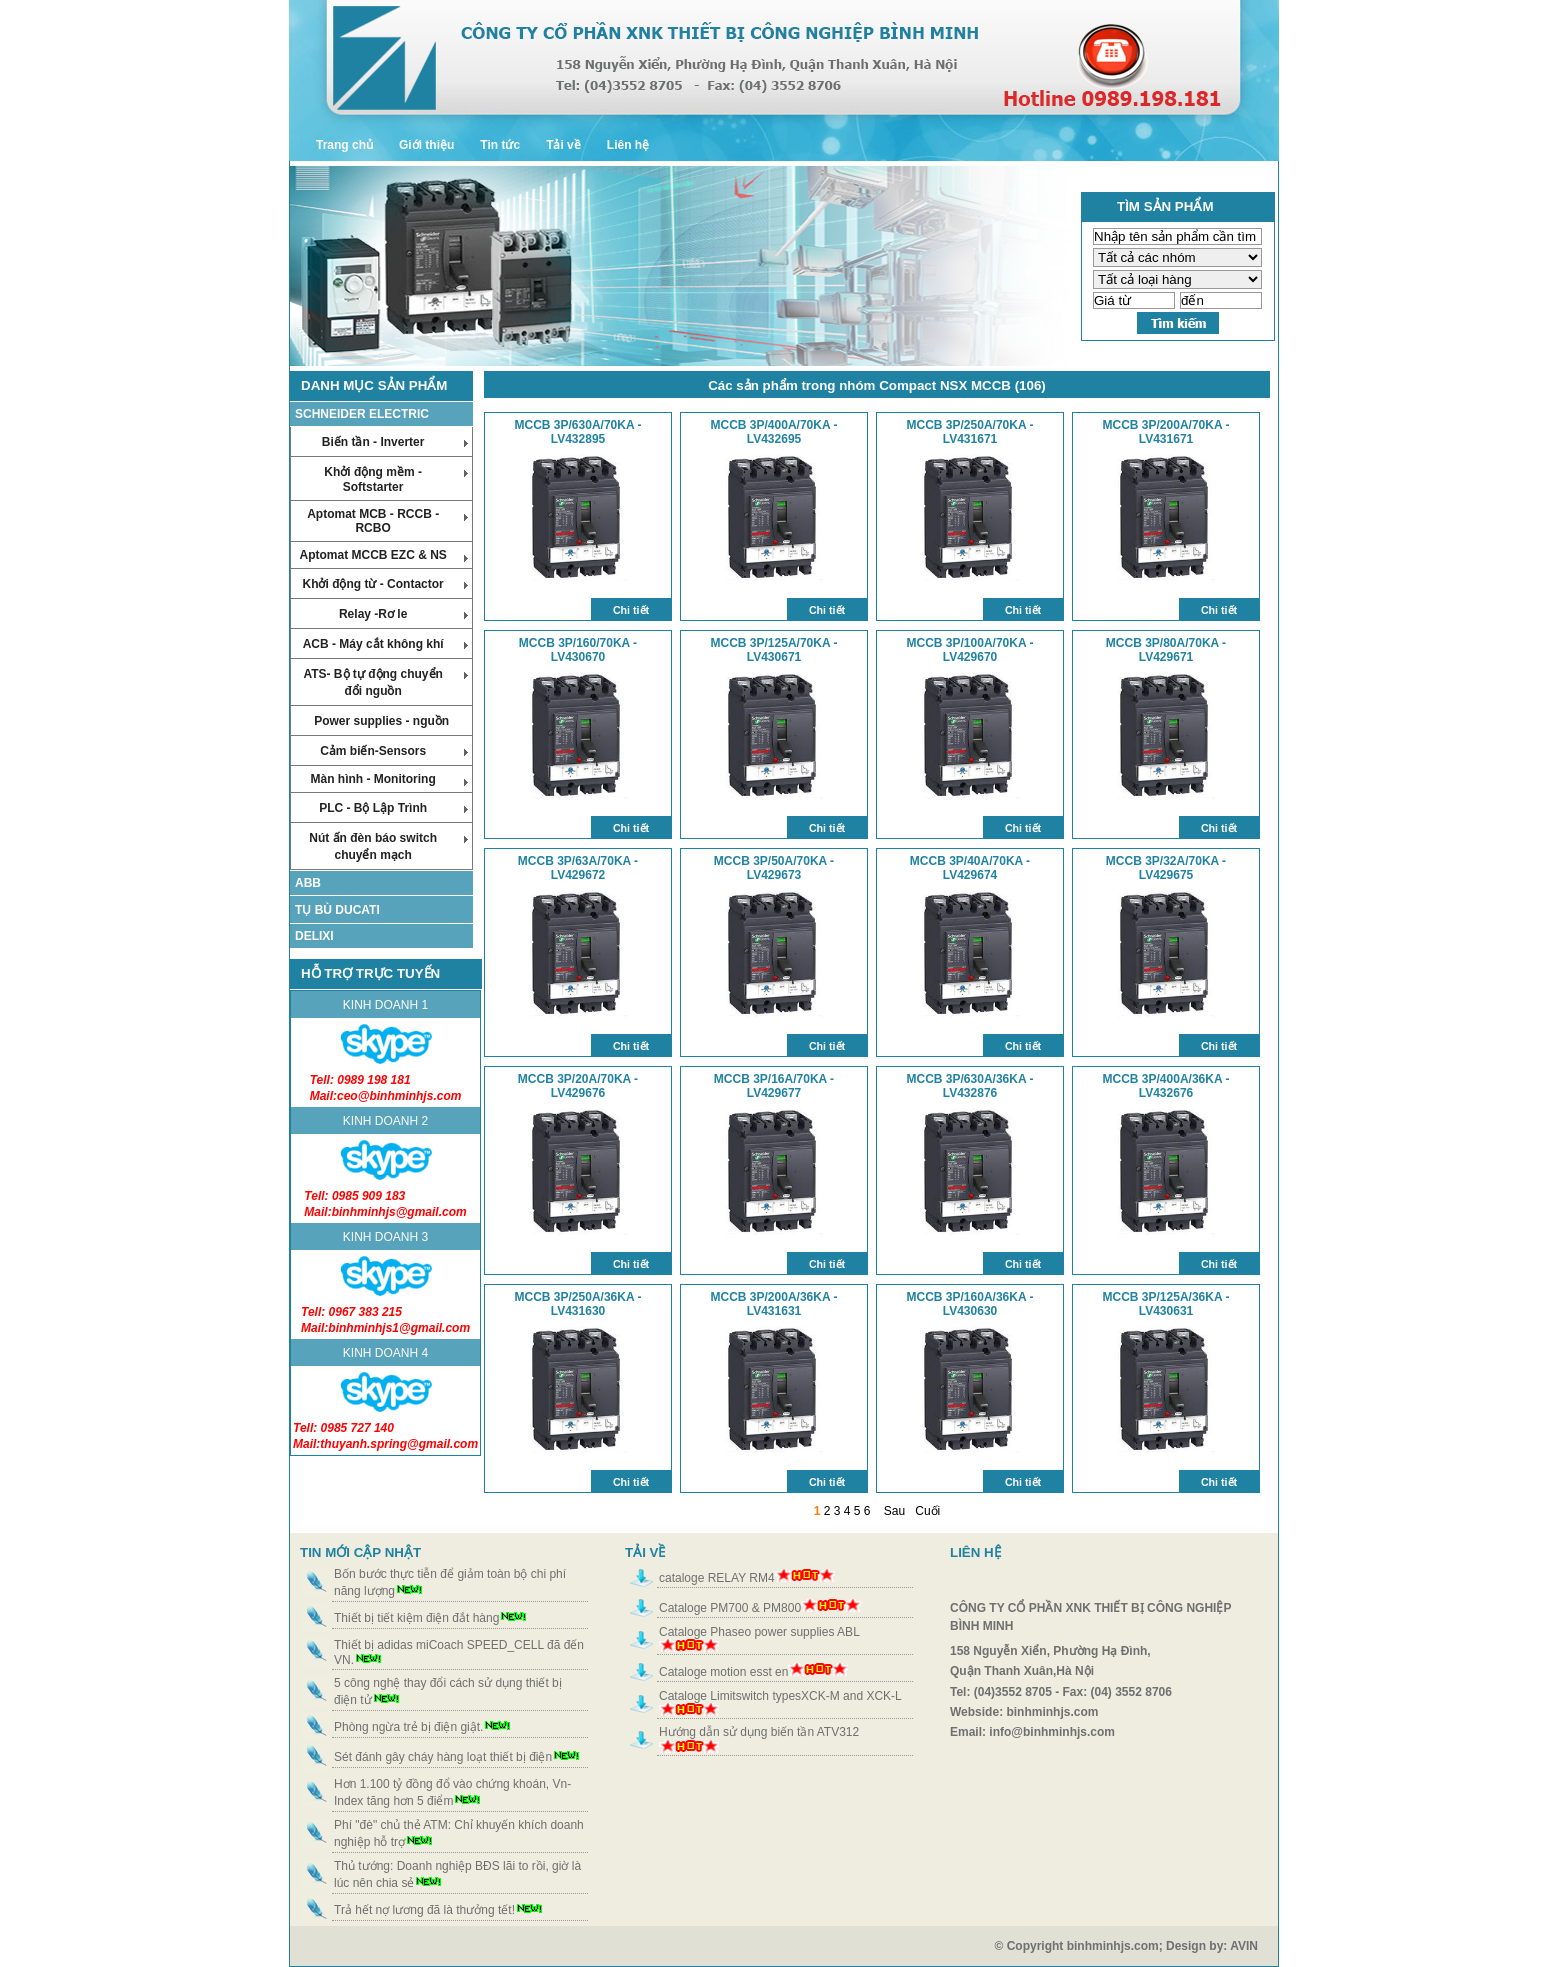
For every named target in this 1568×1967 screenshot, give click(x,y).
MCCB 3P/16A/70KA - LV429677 (774, 1086)
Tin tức (500, 145)
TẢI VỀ (645, 1552)
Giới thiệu (426, 145)
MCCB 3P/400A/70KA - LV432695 (774, 432)
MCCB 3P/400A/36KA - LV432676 (1166, 1086)
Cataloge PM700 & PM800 (730, 1608)
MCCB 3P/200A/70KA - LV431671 (1166, 432)
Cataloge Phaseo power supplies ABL (759, 1632)
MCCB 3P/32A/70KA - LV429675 (1166, 868)
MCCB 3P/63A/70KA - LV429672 (578, 868)
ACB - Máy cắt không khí (386, 644)
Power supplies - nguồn (381, 721)
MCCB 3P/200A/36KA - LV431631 (774, 1304)
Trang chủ (344, 145)
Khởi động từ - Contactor (385, 584)
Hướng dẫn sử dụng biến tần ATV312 (759, 1732)
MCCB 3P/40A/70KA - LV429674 (970, 868)
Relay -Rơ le (403, 614)
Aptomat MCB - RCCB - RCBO (387, 521)
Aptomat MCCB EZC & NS (383, 555)
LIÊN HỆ (975, 1552)
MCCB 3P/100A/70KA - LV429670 (970, 650)
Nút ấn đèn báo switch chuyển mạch (388, 846)
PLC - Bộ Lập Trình (393, 808)
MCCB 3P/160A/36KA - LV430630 (970, 1304)
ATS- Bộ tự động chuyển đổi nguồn (385, 682)
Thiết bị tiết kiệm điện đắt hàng (416, 1618)
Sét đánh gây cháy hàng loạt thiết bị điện (443, 1757)
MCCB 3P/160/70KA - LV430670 (578, 650)
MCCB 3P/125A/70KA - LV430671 (774, 650)
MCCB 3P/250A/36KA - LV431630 (578, 1304)
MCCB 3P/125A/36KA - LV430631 (1166, 1304)
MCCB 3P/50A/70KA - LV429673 (774, 868)
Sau (894, 1511)
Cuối (927, 1511)
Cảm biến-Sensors (394, 751)
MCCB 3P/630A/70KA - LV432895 (578, 432)
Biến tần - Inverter (395, 442)
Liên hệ (628, 145)
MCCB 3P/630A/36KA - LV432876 (970, 1086)
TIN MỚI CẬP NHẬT (360, 1552)
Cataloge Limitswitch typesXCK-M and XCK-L (780, 1696)
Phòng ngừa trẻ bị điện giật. (408, 1727)
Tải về (563, 145)
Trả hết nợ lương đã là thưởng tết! (424, 1910)
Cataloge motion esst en (723, 1672)
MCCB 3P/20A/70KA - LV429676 (578, 1086)
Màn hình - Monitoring (389, 779)
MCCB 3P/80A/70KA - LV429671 (1166, 650)
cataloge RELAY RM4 (717, 1578)
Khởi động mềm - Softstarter (396, 479)
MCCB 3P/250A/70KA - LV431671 (970, 432)
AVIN (1254, 1946)
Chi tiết (631, 610)
